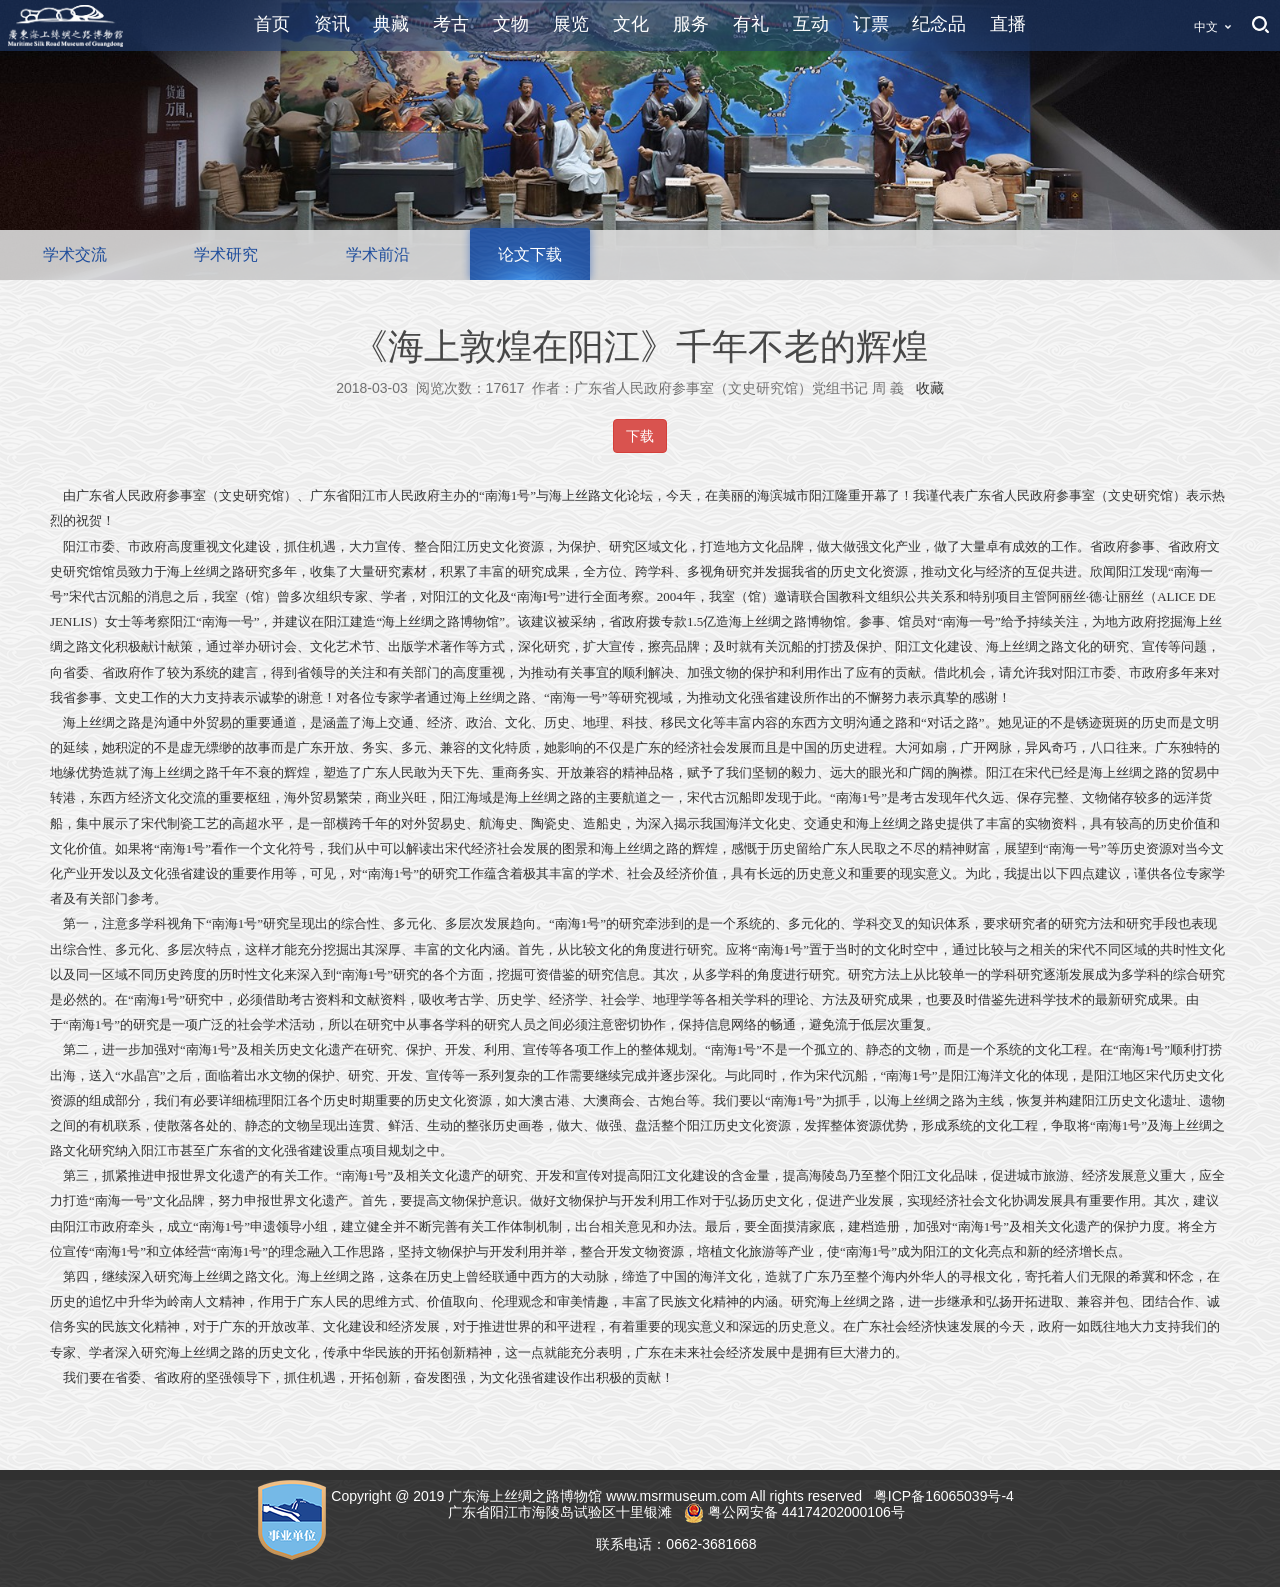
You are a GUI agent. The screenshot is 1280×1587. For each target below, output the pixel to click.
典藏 (391, 24)
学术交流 (75, 254)
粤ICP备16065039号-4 (946, 1496)
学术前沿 (378, 254)
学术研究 (226, 254)
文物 (511, 24)
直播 (1008, 24)
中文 (1206, 27)
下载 (640, 436)
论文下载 (530, 254)
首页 (272, 24)
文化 (631, 24)
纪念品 (939, 24)
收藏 (930, 388)
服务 (691, 24)
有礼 (751, 24)
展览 (571, 24)
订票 (871, 24)
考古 (451, 24)
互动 (811, 24)
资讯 (332, 24)
